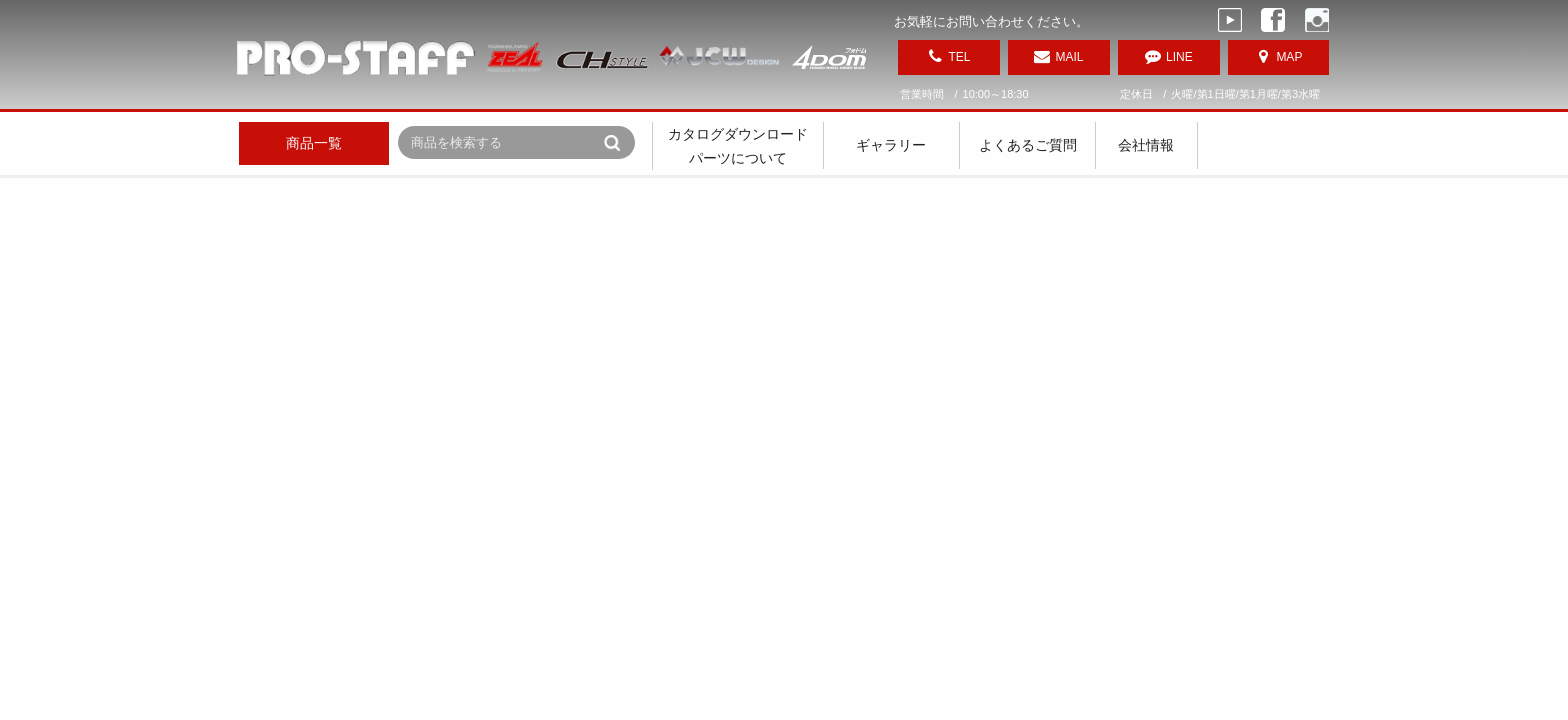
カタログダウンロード (738, 134)
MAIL (1069, 57)
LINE (1179, 57)
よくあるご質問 (1028, 145)
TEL (959, 57)
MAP (1289, 57)
